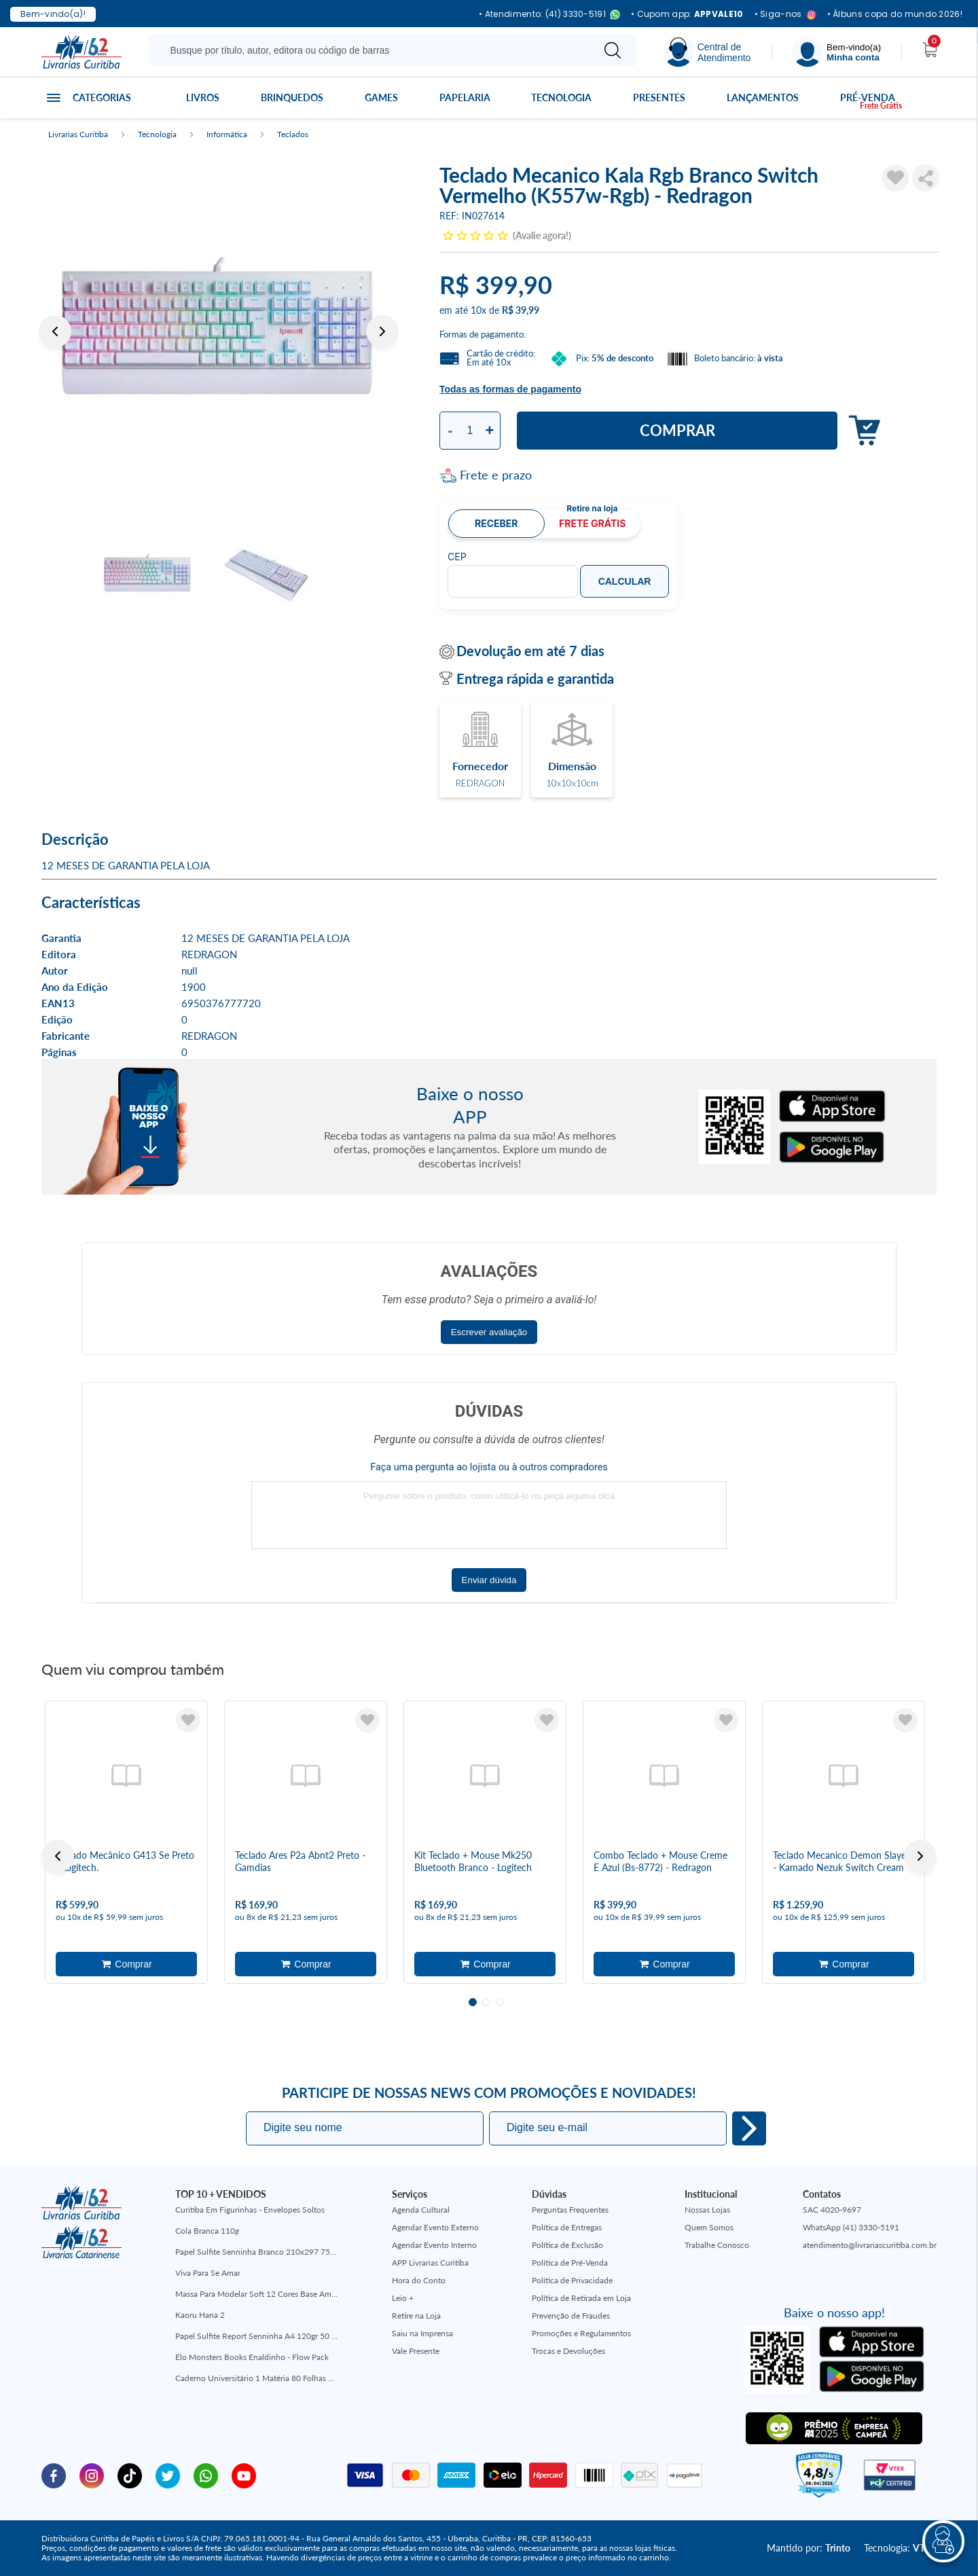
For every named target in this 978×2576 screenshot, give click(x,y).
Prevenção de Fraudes (571, 2315)
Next (382, 331)
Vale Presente (415, 2351)
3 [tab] (500, 2002)
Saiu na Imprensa (422, 2333)
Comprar (677, 430)
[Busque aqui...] (373, 50)
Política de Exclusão (567, 2245)
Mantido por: (808, 2548)
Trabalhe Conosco (717, 2245)
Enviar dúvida (489, 1580)
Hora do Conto (419, 2280)
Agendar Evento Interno (434, 2245)
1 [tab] (473, 2002)
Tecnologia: (900, 2548)
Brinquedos (292, 97)
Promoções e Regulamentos (581, 2333)
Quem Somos (709, 2227)
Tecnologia (561, 97)
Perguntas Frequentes (570, 2210)
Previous (55, 331)
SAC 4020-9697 (832, 2210)
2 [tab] (486, 2002)
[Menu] (837, 52)
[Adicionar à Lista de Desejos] (895, 178)
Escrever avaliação (489, 1332)
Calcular (624, 581)
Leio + (403, 2298)
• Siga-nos (785, 15)
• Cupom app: (687, 14)
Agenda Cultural (421, 2210)
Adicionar (860, 431)
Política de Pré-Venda (570, 2262)
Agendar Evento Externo (435, 2227)
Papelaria (464, 97)
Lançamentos (763, 97)
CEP (457, 557)
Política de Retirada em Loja (581, 2298)
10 (478, 310)
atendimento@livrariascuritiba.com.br (870, 2245)
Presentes (659, 97)
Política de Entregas (567, 2227)
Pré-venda (867, 97)
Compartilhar (925, 178)
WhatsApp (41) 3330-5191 (851, 2227)
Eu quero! (749, 2128)
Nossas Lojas (707, 2210)
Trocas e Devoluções (568, 2351)
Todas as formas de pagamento (510, 389)
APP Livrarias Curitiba (430, 2262)
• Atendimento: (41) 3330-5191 (549, 15)
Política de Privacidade (572, 2280)
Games (381, 97)
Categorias (102, 97)
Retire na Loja (416, 2315)
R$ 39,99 (520, 310)
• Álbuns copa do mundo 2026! (894, 14)
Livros (202, 97)
